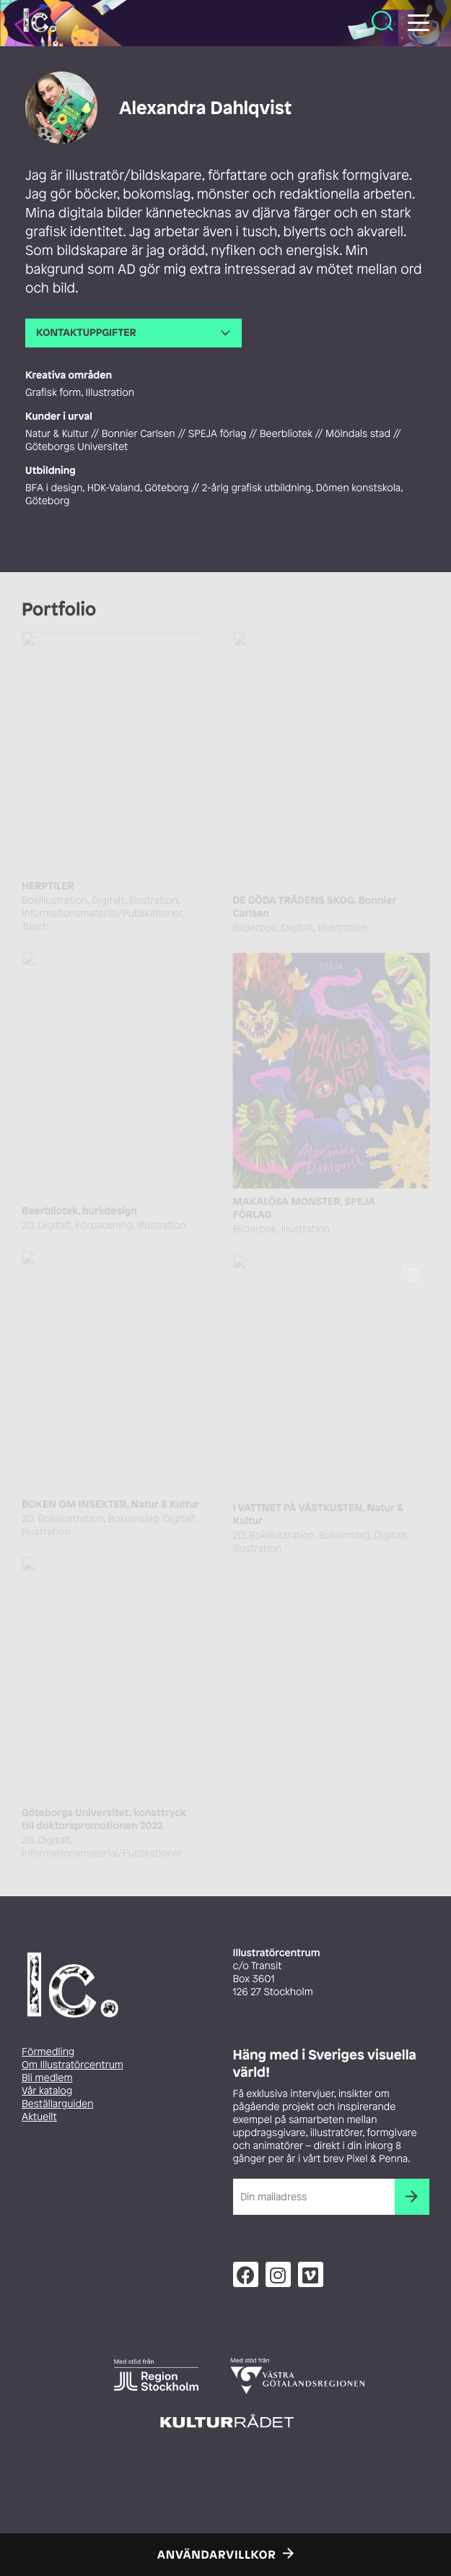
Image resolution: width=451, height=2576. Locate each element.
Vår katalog (47, 2091)
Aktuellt (39, 2117)
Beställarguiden (57, 2104)
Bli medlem (47, 2078)
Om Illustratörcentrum (72, 2065)
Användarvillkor (216, 2554)
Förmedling (48, 2052)
